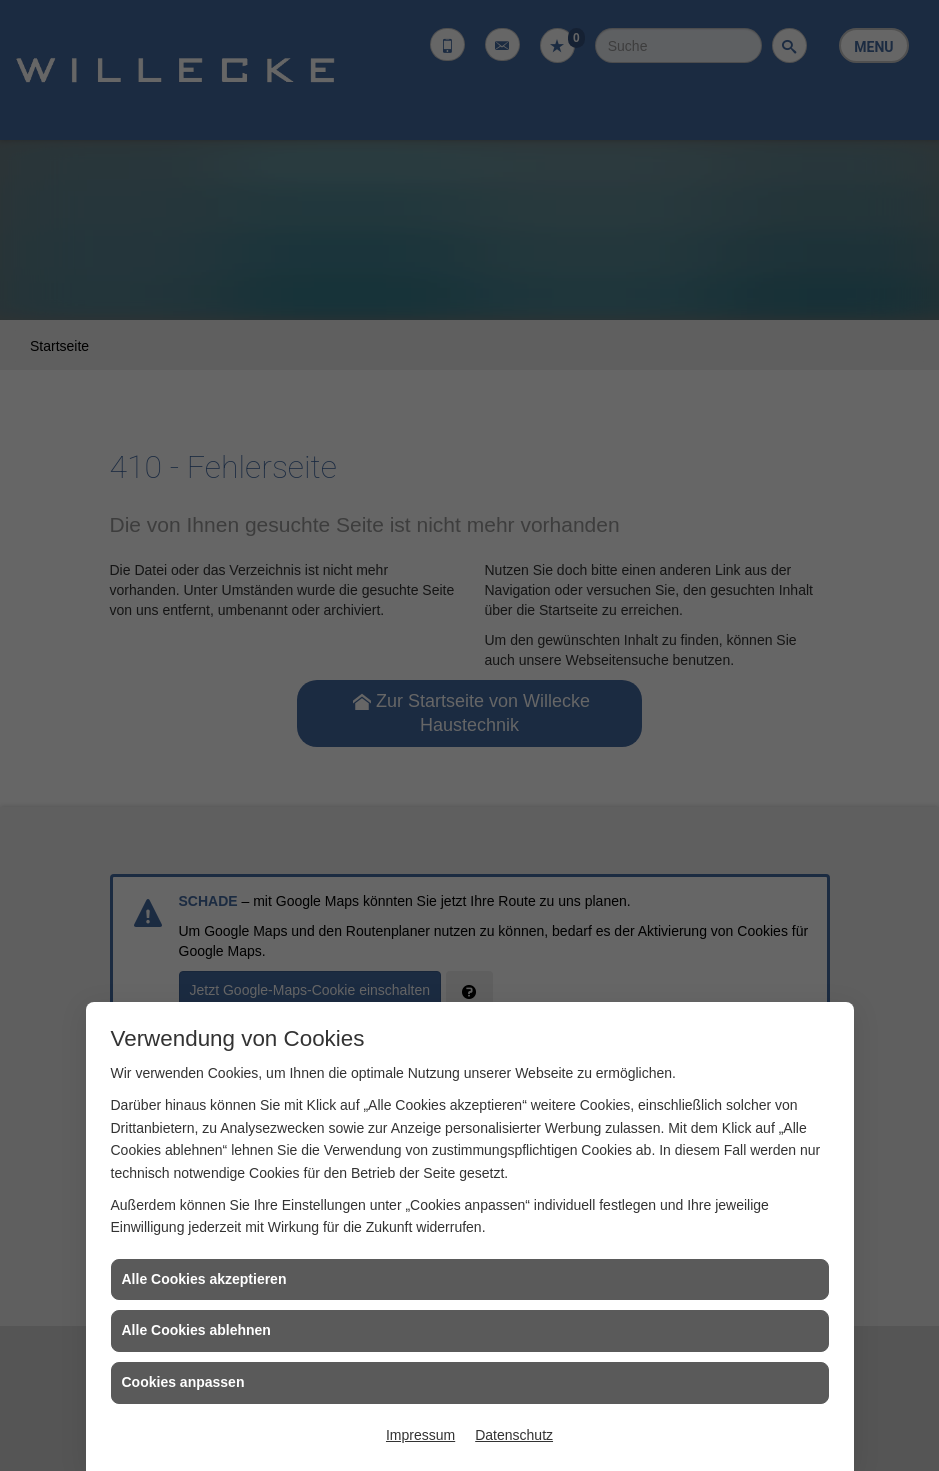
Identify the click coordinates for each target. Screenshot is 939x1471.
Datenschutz (514, 1435)
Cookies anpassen (183, 1382)
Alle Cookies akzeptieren (204, 1279)
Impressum (420, 1435)
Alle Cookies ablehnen (196, 1330)
